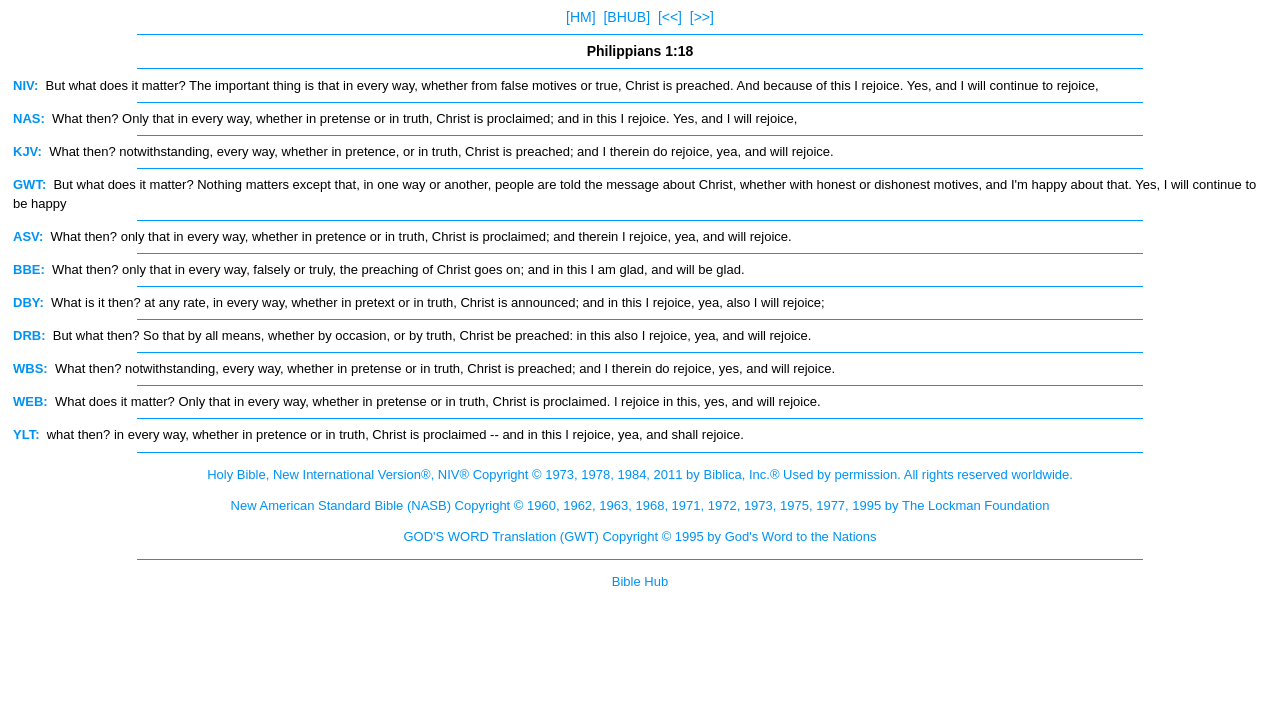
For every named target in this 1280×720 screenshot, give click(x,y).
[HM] (581, 17)
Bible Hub (640, 581)
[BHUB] (626, 17)
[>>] (702, 17)
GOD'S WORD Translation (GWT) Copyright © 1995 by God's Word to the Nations (639, 536)
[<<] (670, 17)
